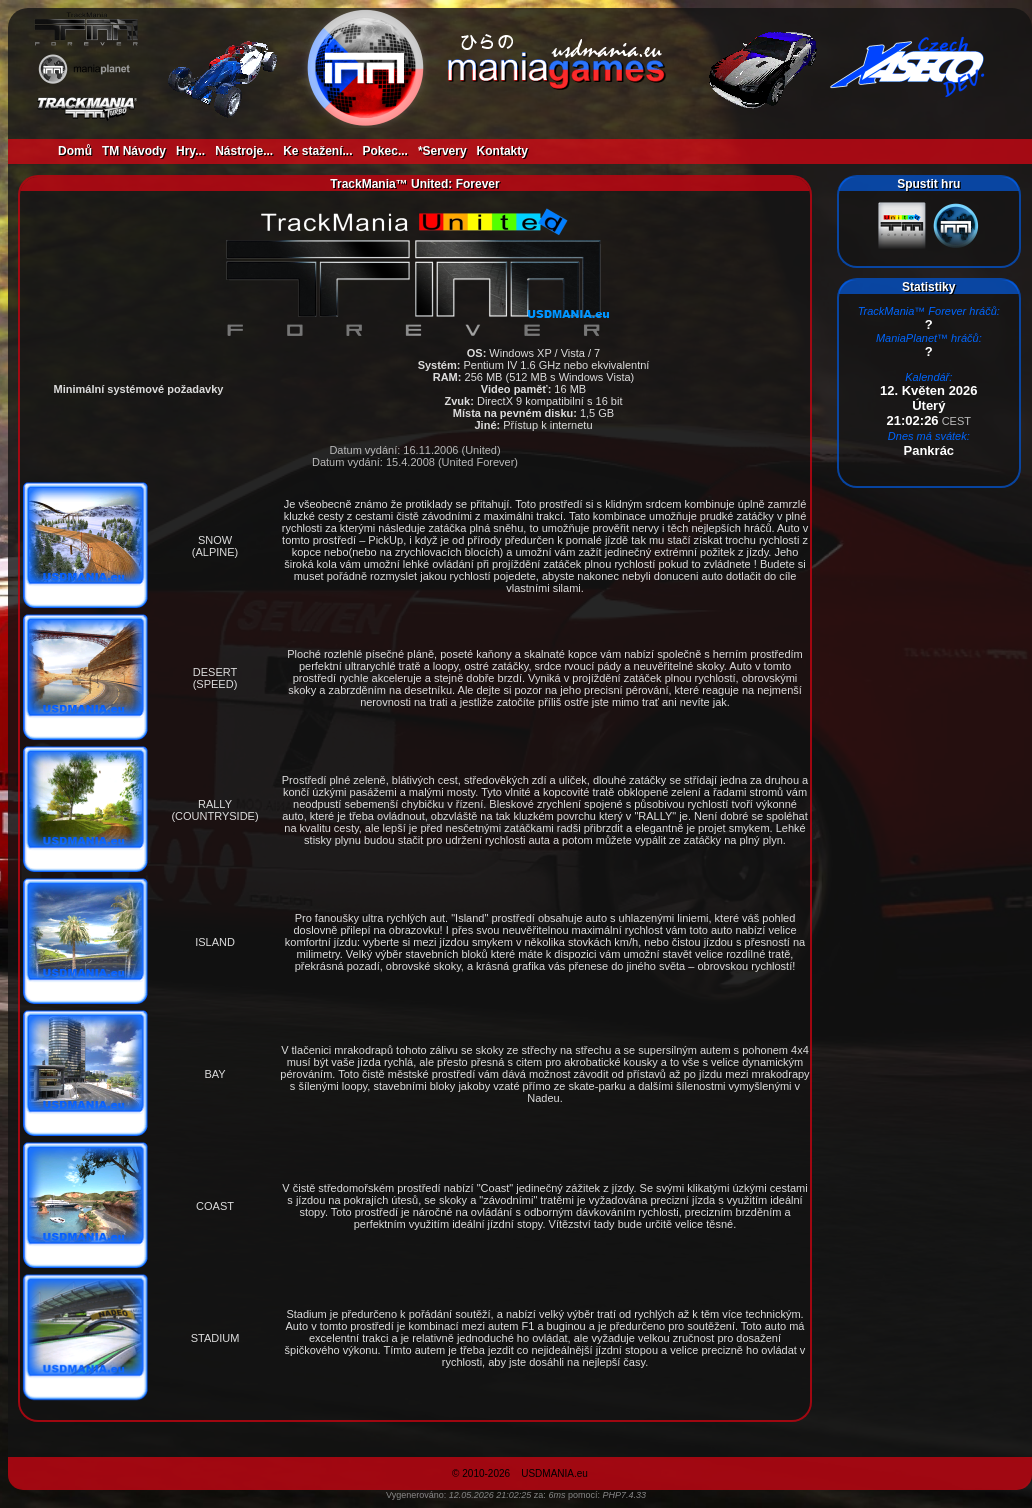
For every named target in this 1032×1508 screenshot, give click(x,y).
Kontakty (502, 151)
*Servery (442, 151)
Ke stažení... (317, 151)
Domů (75, 151)
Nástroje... (244, 151)
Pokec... (385, 151)
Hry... (190, 151)
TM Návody (134, 151)
